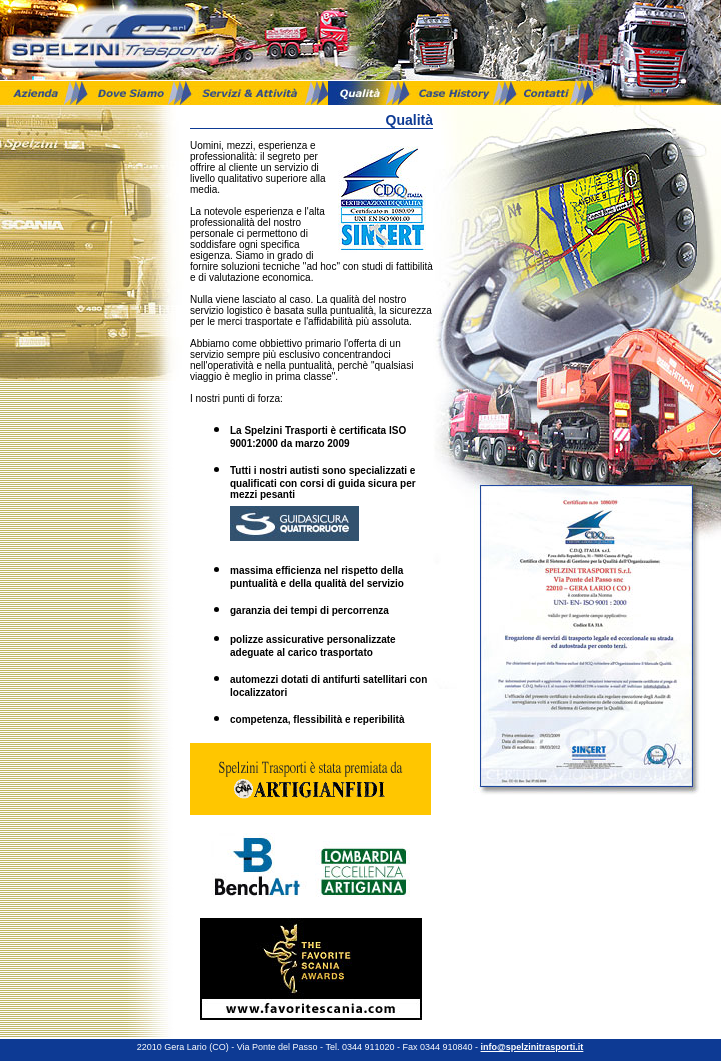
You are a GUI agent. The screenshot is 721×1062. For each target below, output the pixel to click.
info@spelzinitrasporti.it (533, 1047)
